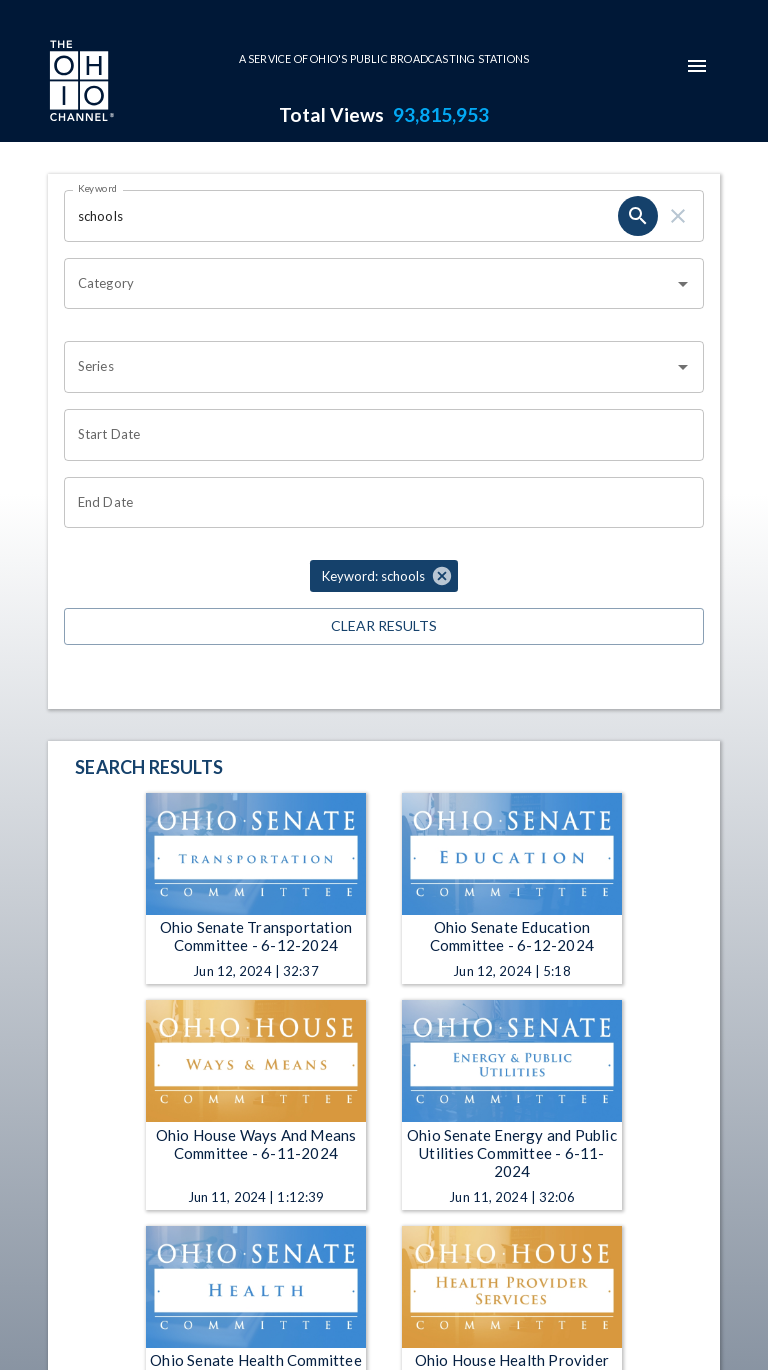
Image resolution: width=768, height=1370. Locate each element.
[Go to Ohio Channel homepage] (80, 83)
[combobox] (369, 284)
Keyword (98, 188)
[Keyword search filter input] (341, 216)
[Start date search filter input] (377, 435)
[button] (384, 576)
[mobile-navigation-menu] (697, 66)
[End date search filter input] (377, 503)
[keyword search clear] (678, 216)
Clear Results (384, 626)
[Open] (683, 284)
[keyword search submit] (638, 216)
